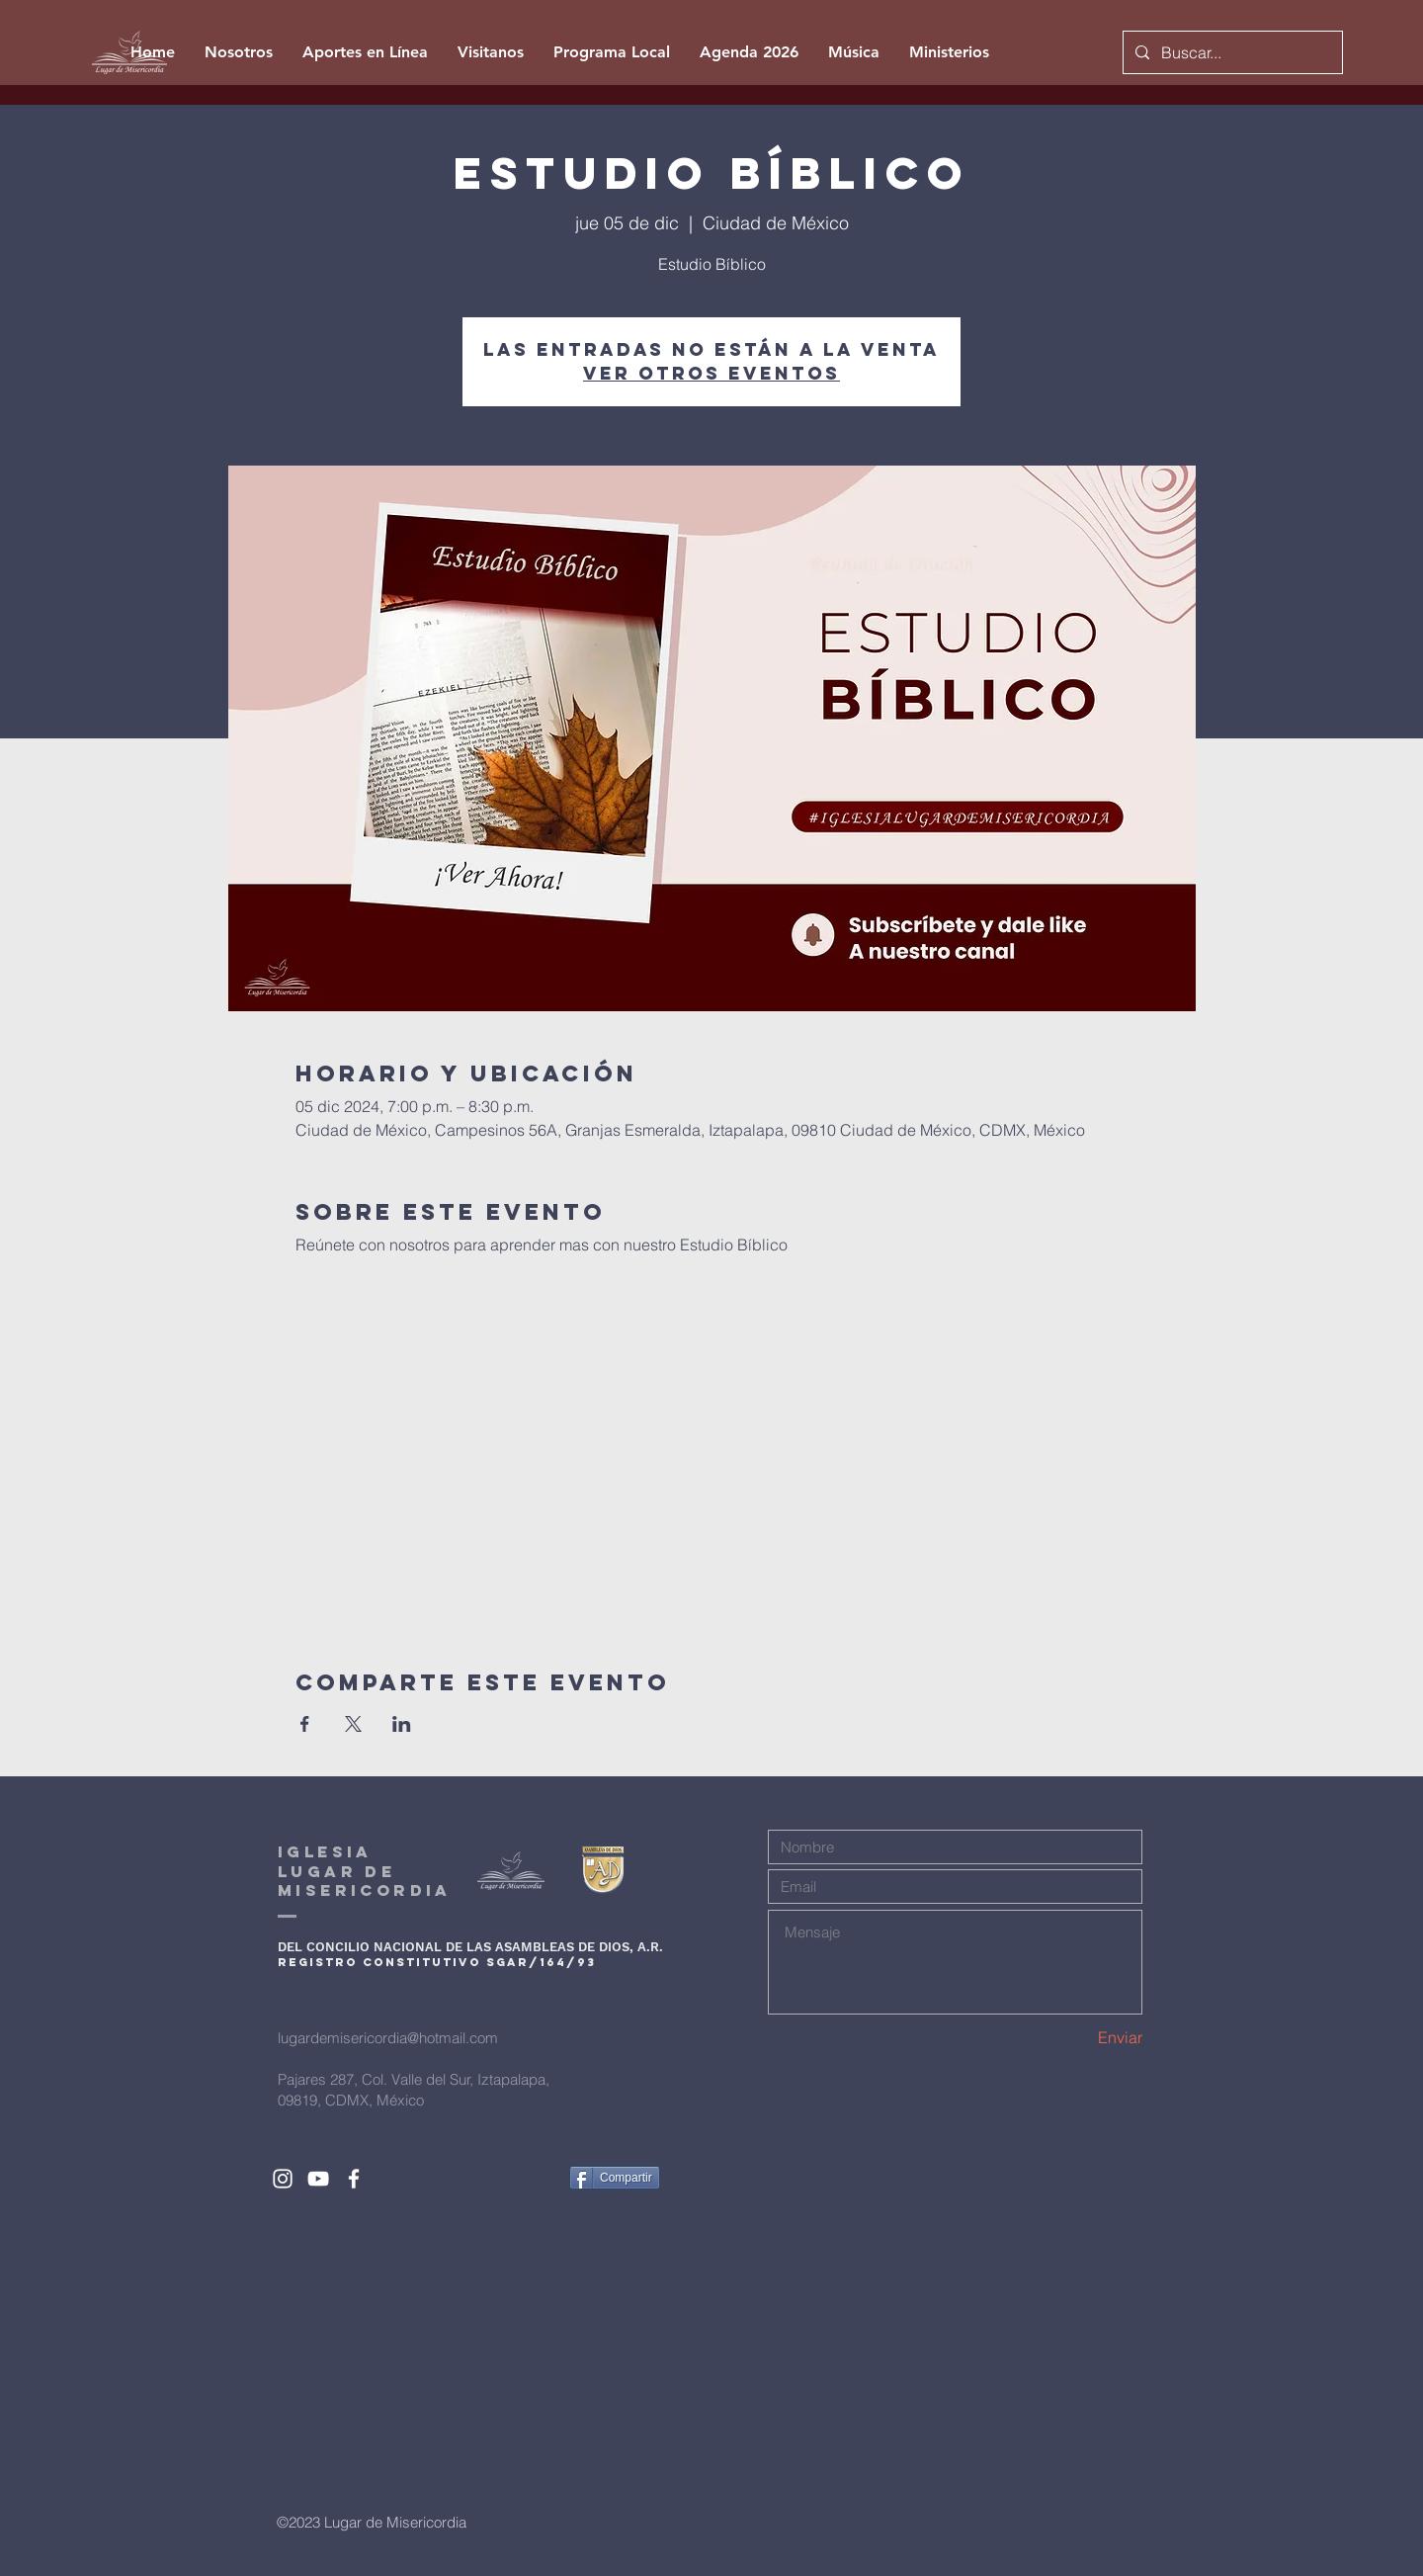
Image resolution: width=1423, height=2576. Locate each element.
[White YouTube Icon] (318, 2178)
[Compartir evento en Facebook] (304, 1724)
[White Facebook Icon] (354, 2178)
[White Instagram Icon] (282, 2178)
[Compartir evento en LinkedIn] (401, 1724)
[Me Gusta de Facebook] (517, 2178)
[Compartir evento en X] (353, 1724)
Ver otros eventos (711, 373)
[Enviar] (1072, 2037)
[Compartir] (614, 2178)
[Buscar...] (1230, 52)
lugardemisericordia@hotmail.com (388, 2037)
